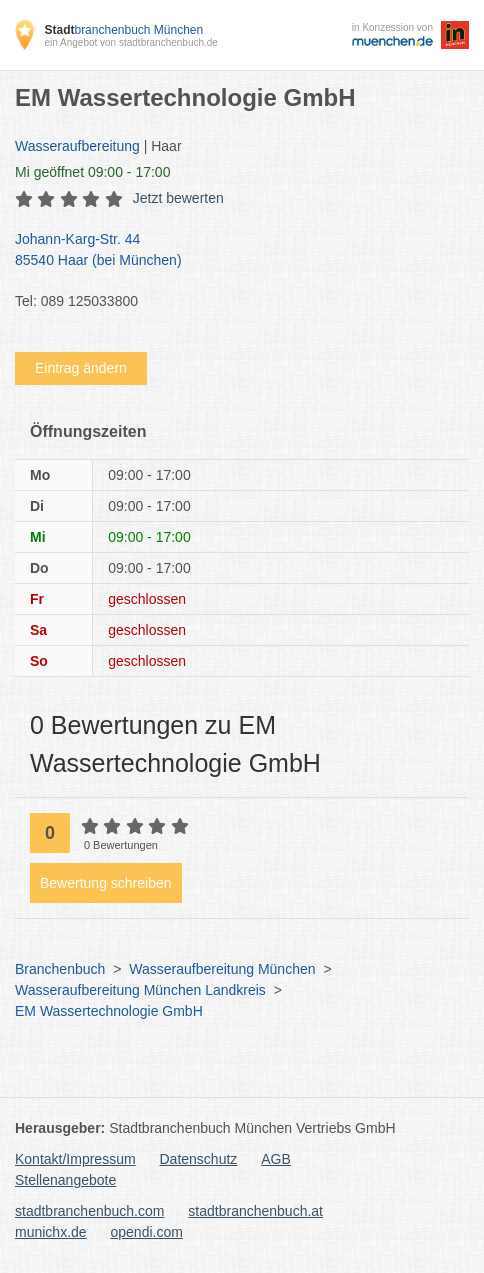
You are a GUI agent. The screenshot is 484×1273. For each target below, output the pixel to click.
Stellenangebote (65, 1180)
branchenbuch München (123, 30)
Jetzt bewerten (178, 198)
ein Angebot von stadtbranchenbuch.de (130, 42)
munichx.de (51, 1232)
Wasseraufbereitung (77, 146)
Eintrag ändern (81, 368)
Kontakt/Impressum (75, 1159)
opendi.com (146, 1232)
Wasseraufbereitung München (222, 969)
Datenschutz (199, 1159)
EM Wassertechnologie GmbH (109, 1011)
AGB (276, 1159)
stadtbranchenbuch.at (255, 1211)
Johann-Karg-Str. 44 (232, 251)
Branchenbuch (60, 969)
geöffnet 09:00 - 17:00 (92, 172)
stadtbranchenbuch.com (89, 1211)
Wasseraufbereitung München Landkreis (140, 990)
